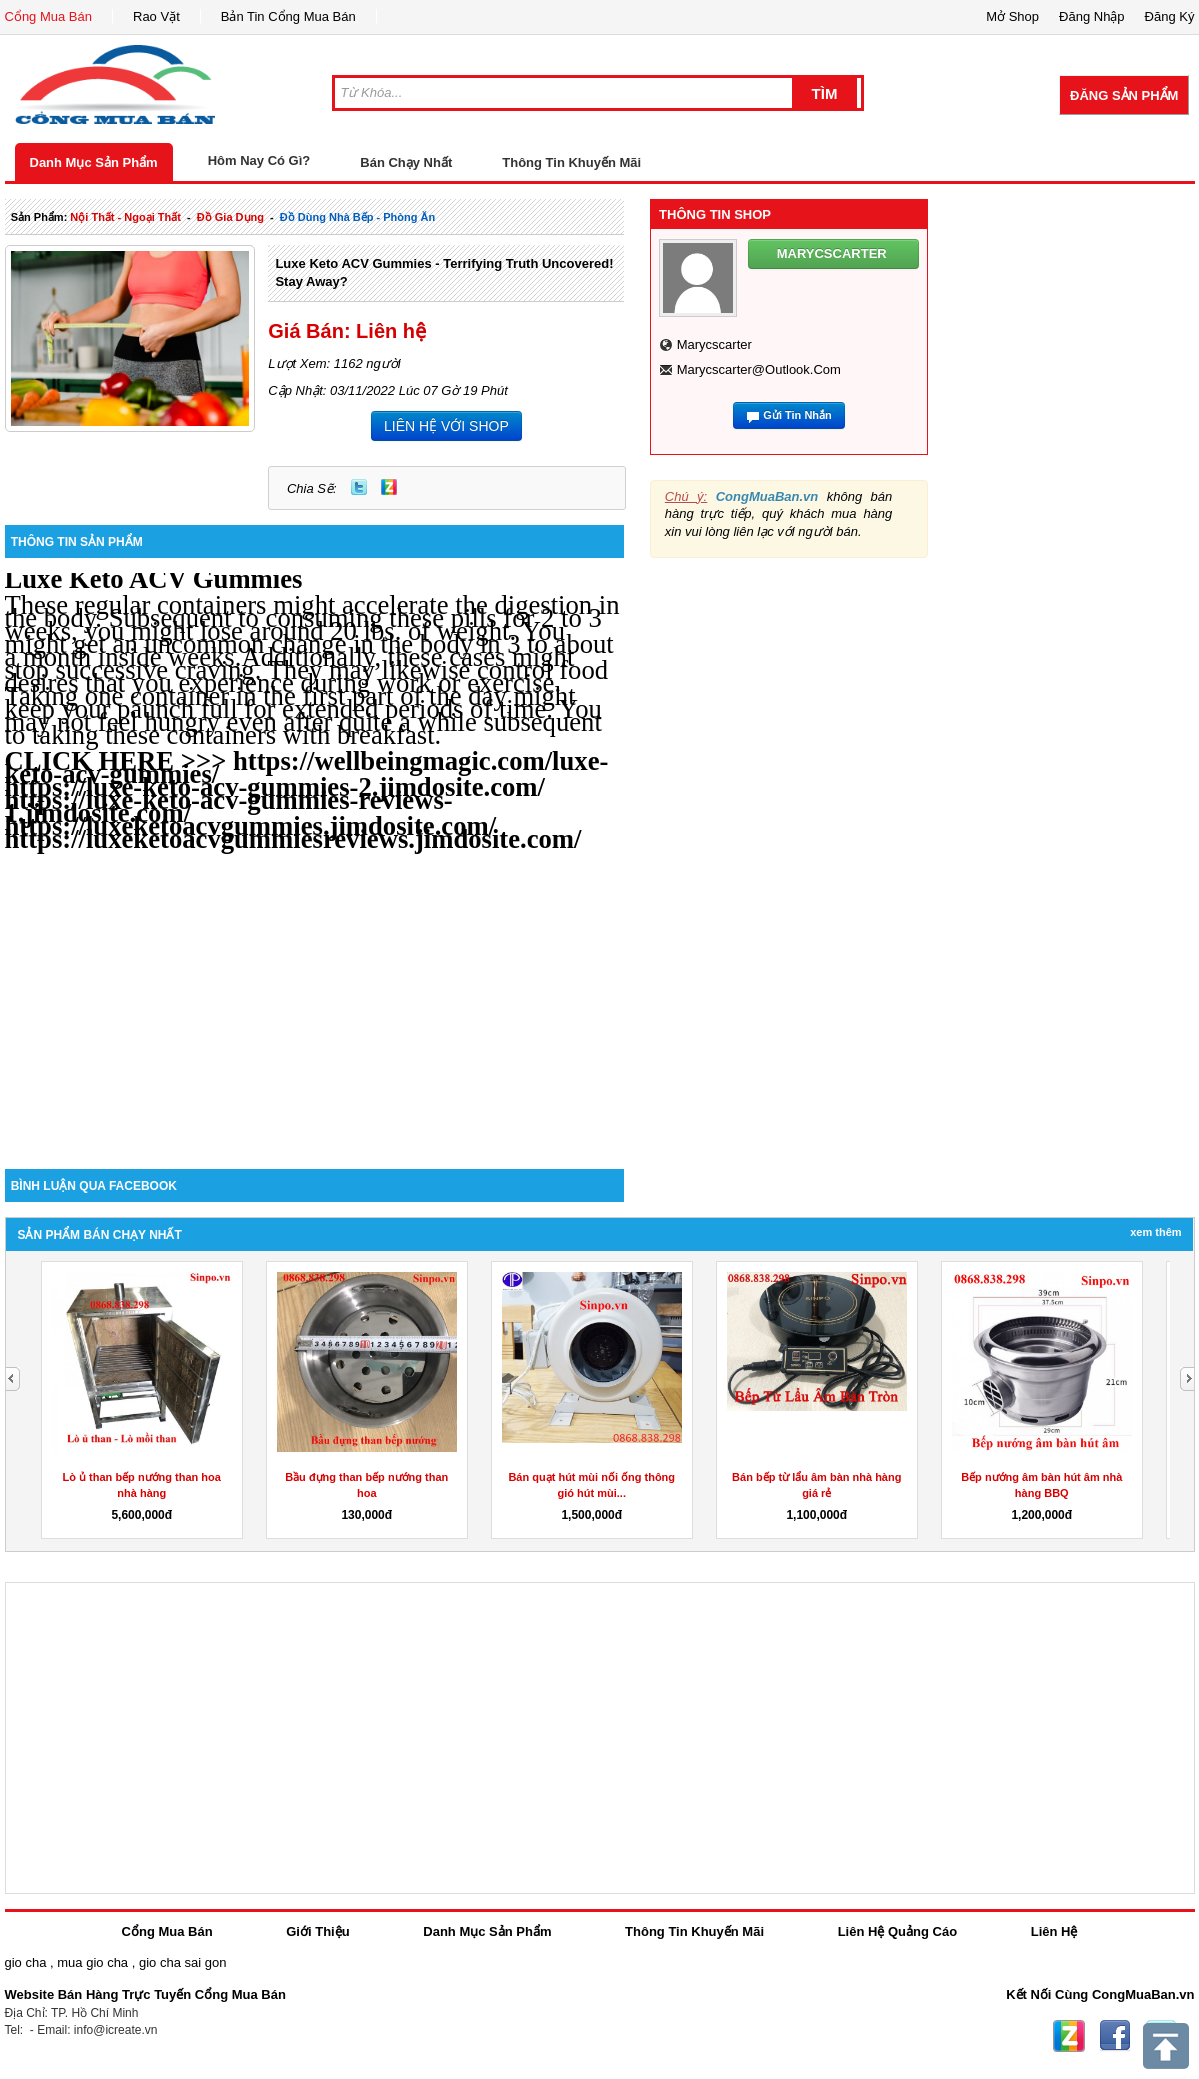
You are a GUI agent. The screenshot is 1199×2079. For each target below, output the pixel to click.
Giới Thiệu (317, 1931)
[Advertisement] (315, 999)
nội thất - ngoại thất (125, 217)
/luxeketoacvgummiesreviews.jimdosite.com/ (330, 839)
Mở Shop (1012, 16)
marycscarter (714, 344)
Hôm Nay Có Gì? (259, 160)
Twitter (359, 487)
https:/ (42, 839)
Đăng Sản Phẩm (1124, 95)
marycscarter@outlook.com (759, 369)
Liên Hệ (1054, 1931)
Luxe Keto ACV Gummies (154, 579)
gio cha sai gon (182, 1962)
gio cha (26, 1962)
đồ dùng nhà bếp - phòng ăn (357, 217)
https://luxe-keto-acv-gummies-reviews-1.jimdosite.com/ (229, 806)
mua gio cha (92, 1962)
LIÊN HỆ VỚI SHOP (446, 426)
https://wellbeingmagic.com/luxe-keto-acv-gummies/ (307, 767)
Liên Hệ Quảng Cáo (897, 1931)
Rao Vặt (156, 16)
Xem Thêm (1155, 1232)
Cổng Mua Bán (49, 16)
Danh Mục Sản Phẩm (94, 162)
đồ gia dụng (230, 217)
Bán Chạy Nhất (406, 162)
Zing (389, 487)
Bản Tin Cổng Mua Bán (288, 16)
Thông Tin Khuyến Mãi (571, 162)
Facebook (1115, 2036)
